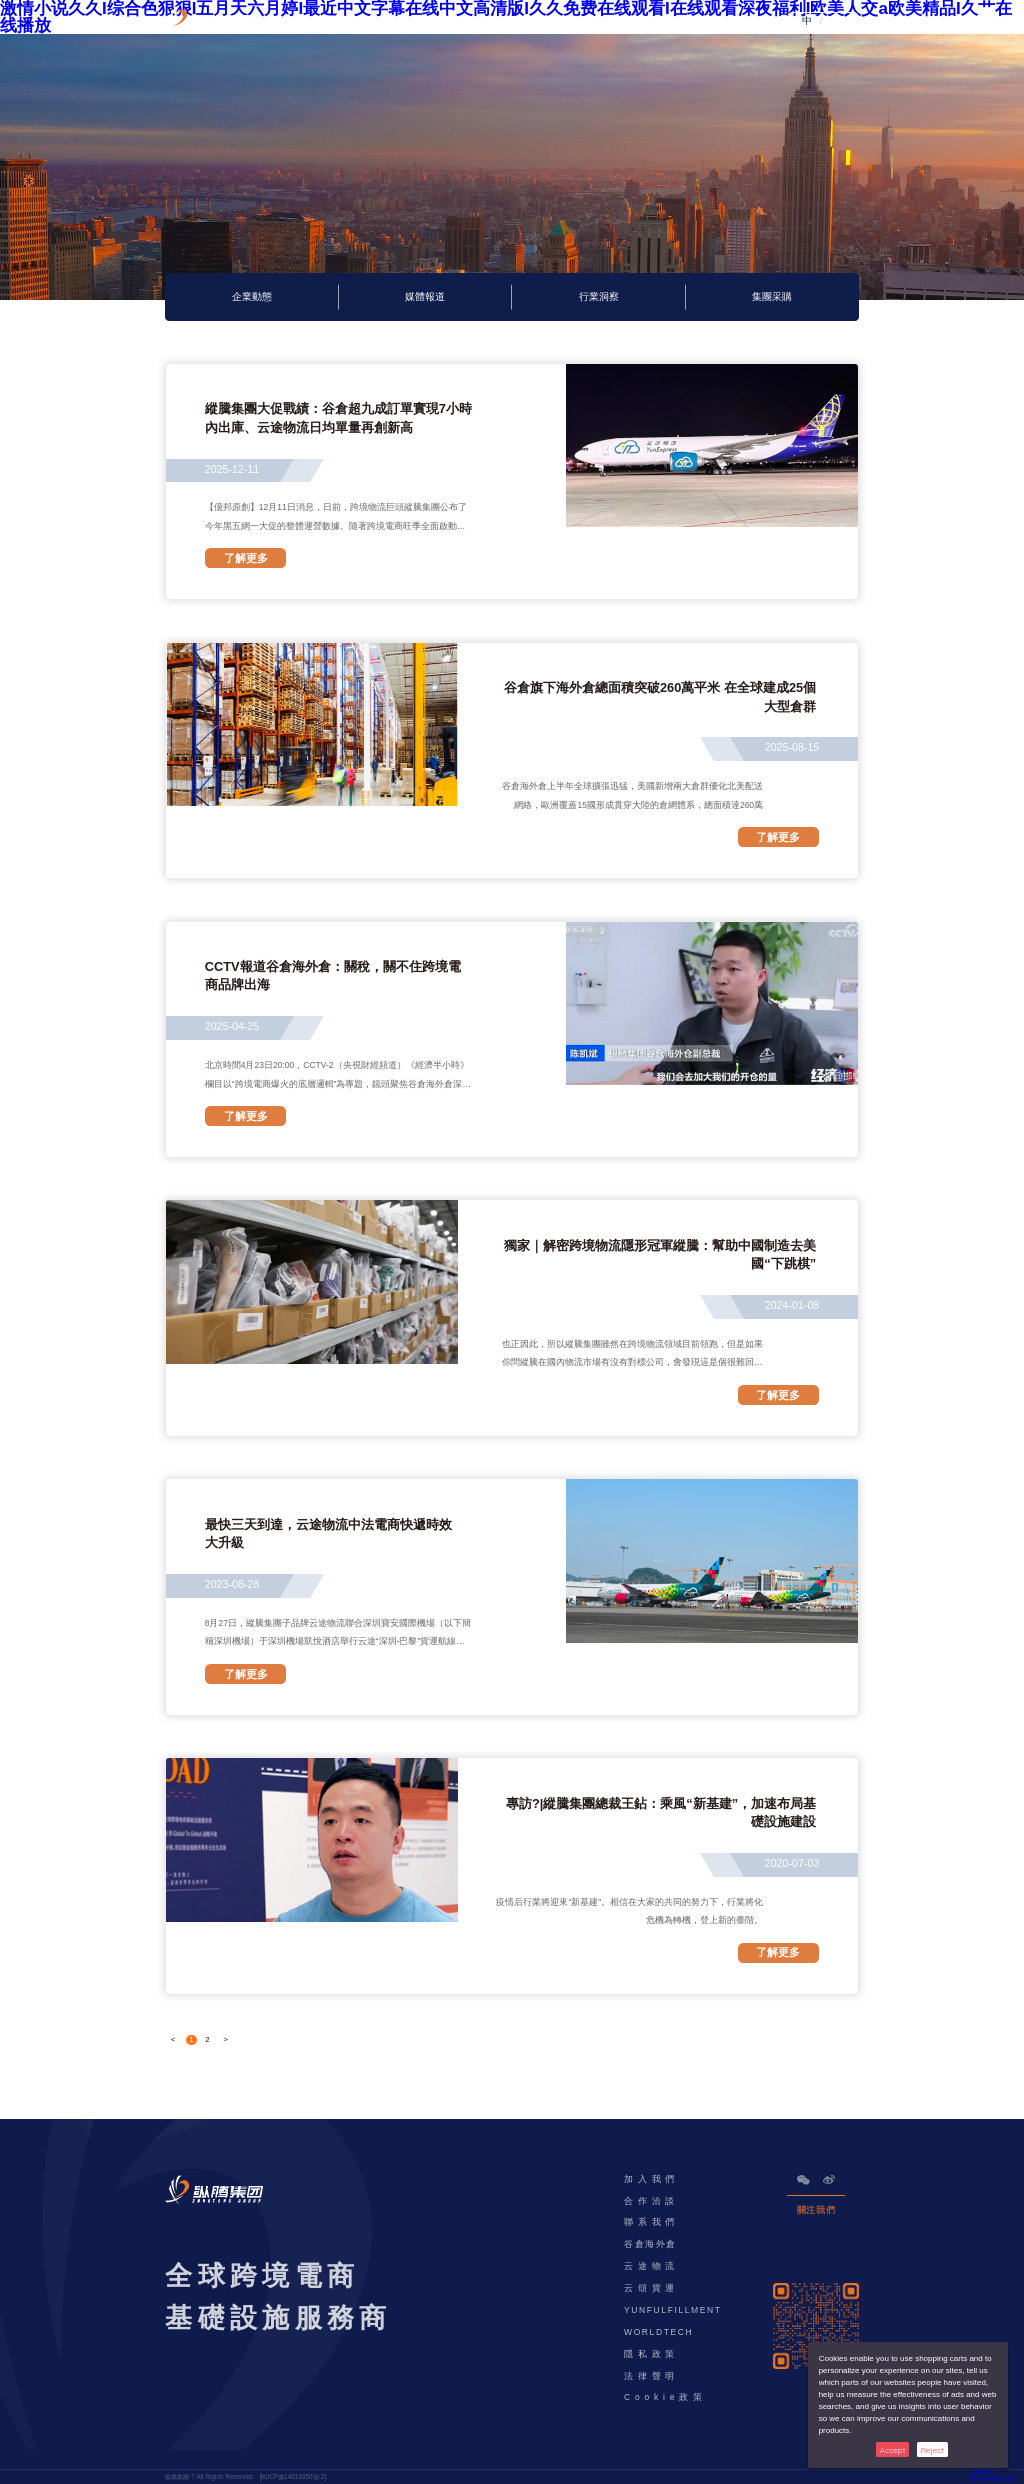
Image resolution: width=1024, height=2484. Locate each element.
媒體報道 (425, 297)
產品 (403, 21)
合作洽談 (651, 2201)
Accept (893, 2450)
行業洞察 (599, 297)
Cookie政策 (665, 2397)
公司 (660, 21)
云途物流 (651, 2266)
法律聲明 (651, 2376)
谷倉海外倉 (650, 2244)
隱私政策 (651, 2354)
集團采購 (772, 297)
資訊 (600, 21)
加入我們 (651, 2179)
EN (832, 21)
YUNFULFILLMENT (673, 2310)
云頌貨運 (651, 2288)
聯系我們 (651, 2222)
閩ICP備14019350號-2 (292, 2476)
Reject (932, 2450)
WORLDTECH (658, 2332)
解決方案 (472, 21)
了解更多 (246, 558)
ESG (541, 21)
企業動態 (252, 297)
